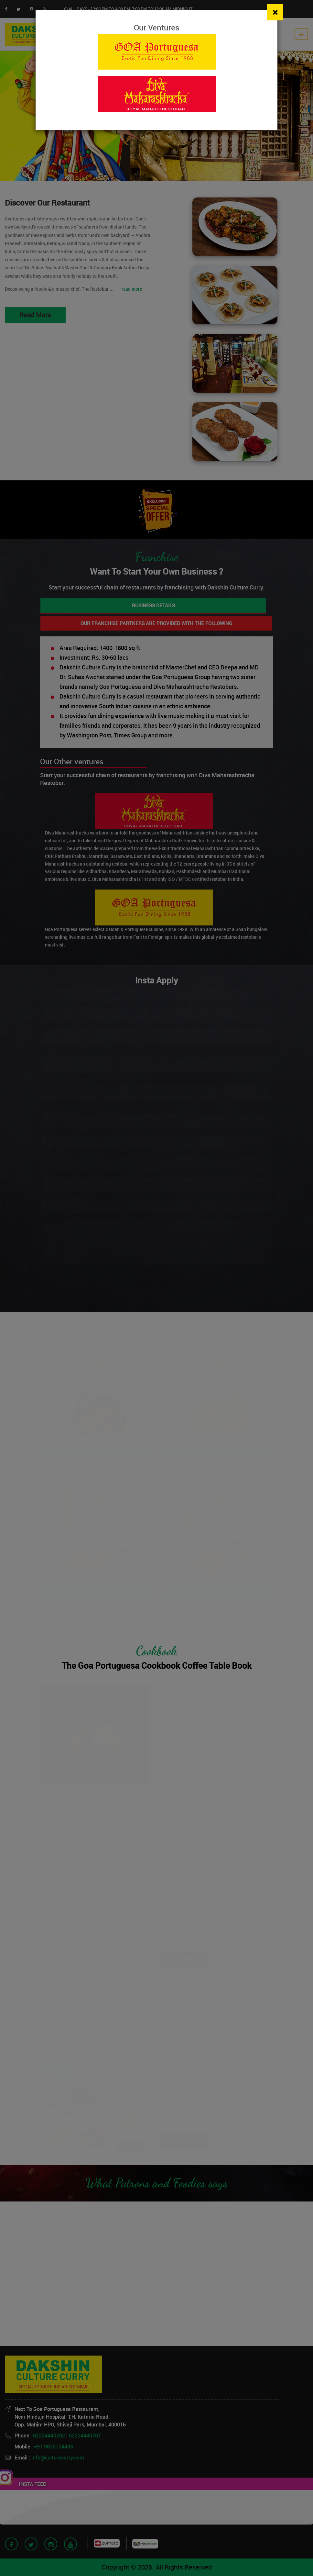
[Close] (275, 12)
